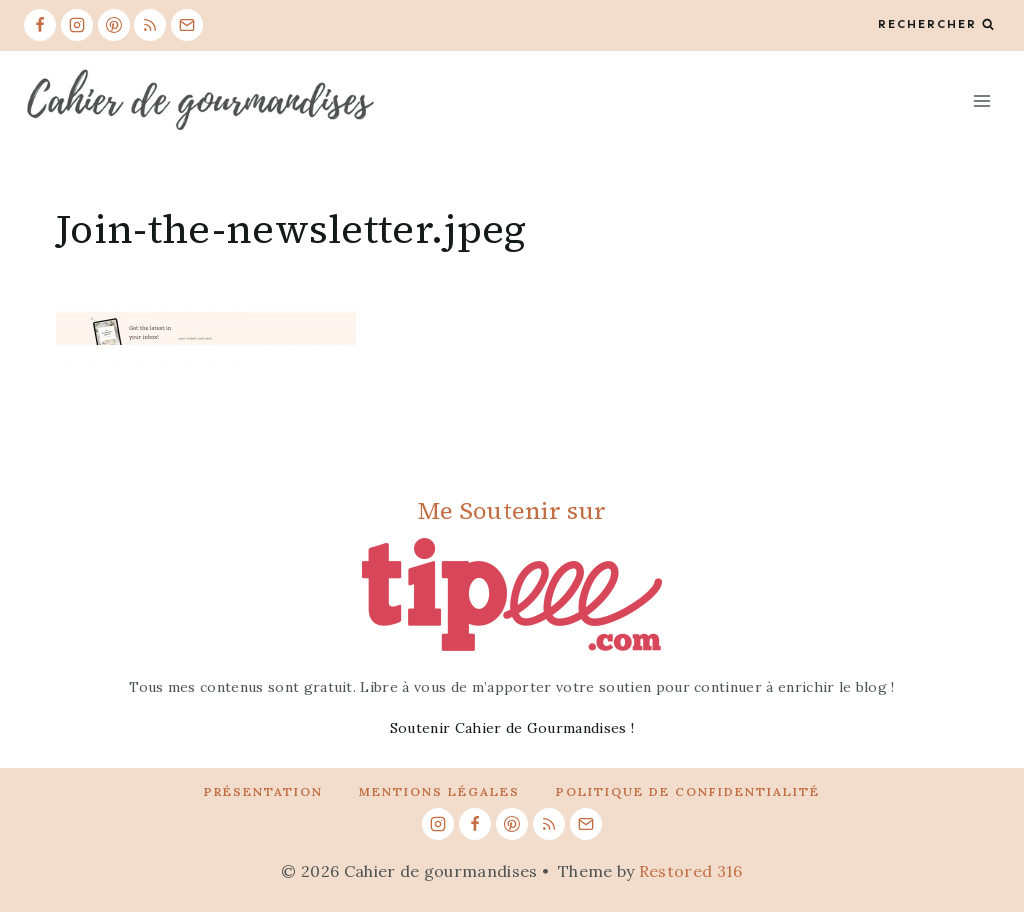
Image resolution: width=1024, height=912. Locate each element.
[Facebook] (40, 25)
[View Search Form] (936, 24)
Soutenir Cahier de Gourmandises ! (512, 728)
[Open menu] (981, 100)
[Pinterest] (114, 25)
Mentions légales (439, 791)
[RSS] (150, 25)
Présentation (263, 791)
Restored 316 (691, 871)
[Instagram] (77, 25)
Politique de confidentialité (688, 791)
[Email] (187, 25)
